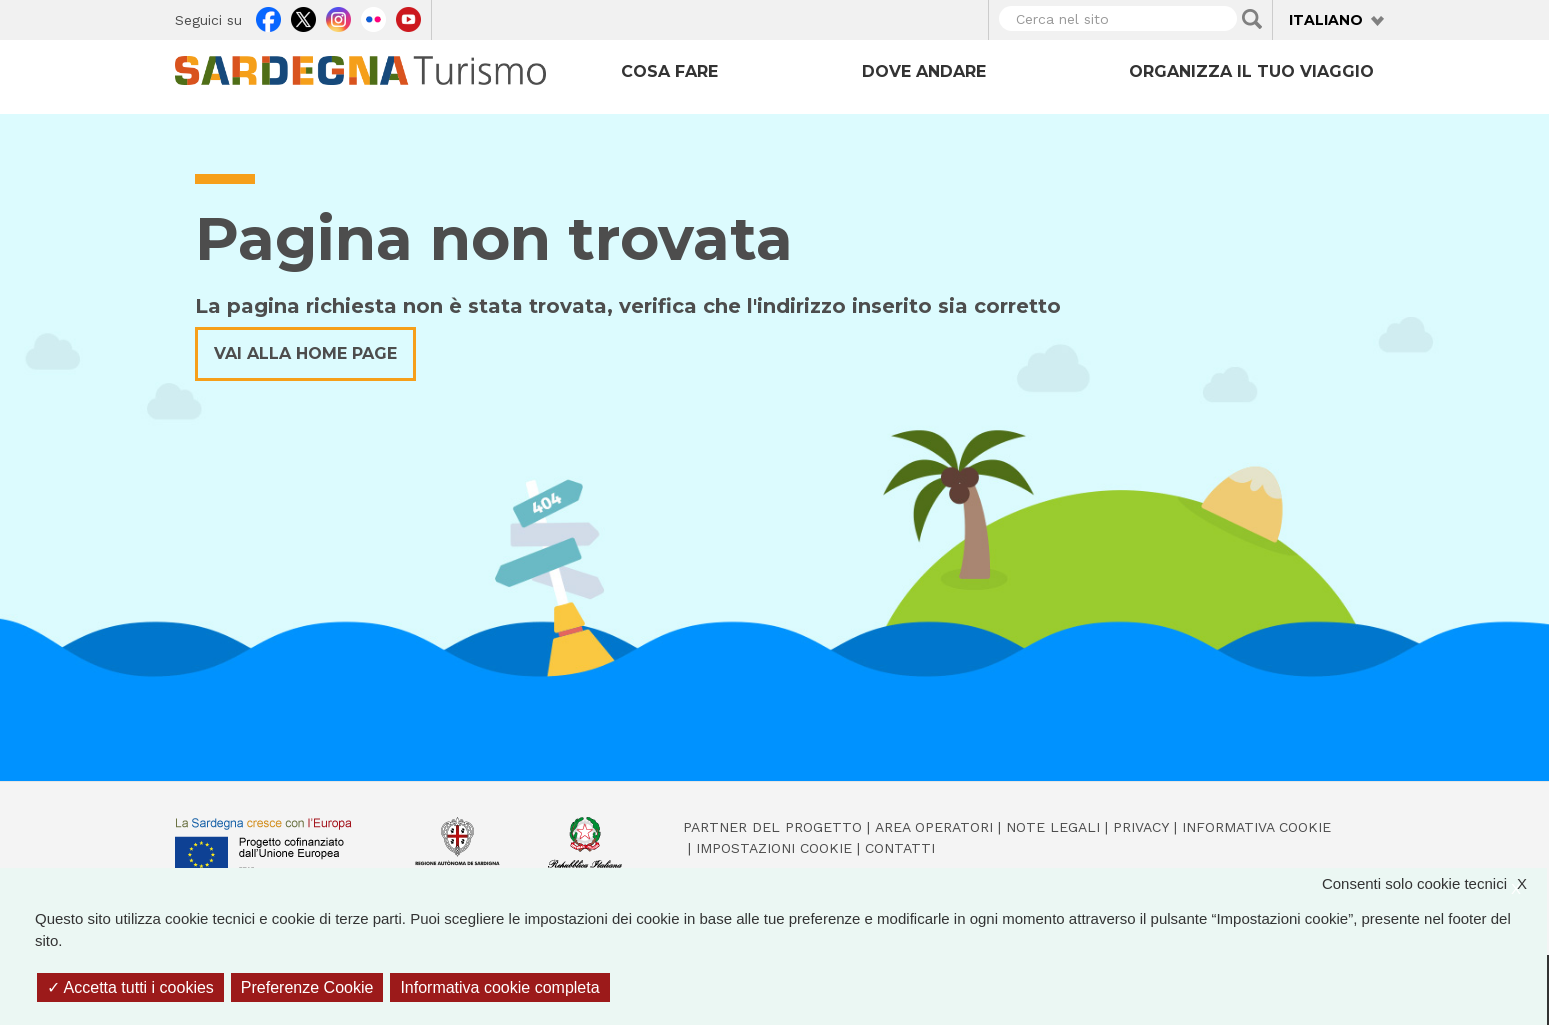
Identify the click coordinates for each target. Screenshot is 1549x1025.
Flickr (373, 17)
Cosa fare (669, 71)
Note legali (1053, 827)
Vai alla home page (305, 353)
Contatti (900, 848)
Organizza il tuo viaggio (1251, 71)
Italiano (1326, 20)
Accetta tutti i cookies (130, 987)
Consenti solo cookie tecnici (1434, 884)
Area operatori (934, 827)
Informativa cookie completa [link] (499, 987)
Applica (1252, 19)
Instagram (338, 17)
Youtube (408, 17)
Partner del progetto (772, 827)
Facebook (268, 17)
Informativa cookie (1256, 827)
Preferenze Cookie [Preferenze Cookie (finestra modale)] (307, 987)
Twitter (303, 17)
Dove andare (924, 71)
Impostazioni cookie (774, 848)
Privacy (1141, 827)
